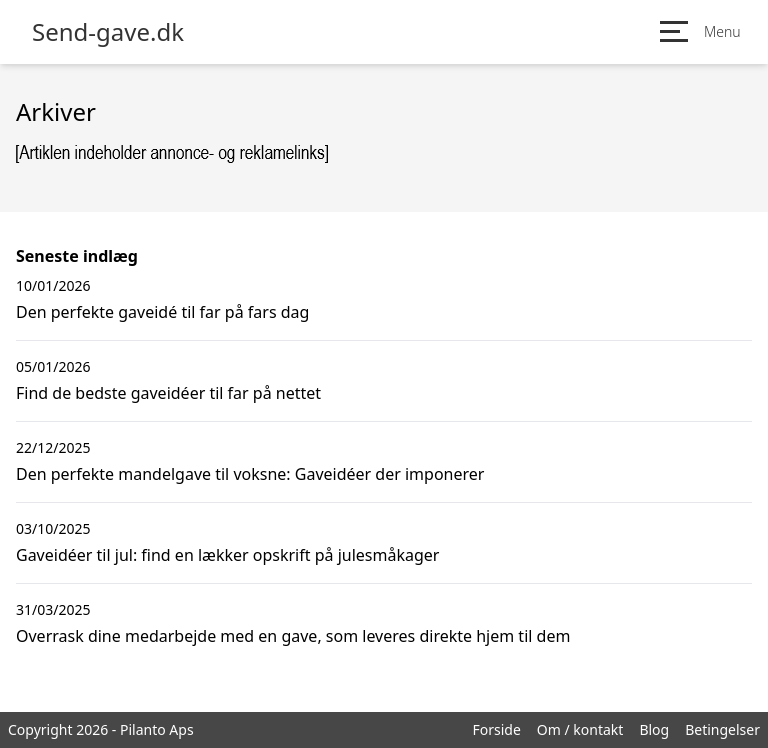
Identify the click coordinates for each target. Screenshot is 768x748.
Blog (654, 729)
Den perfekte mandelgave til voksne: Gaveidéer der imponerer (250, 474)
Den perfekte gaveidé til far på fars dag (162, 312)
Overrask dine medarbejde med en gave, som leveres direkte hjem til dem (293, 636)
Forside (496, 729)
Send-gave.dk (108, 32)
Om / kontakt (580, 729)
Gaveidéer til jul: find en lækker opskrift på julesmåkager (227, 555)
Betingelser (722, 729)
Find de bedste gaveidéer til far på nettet (168, 393)
